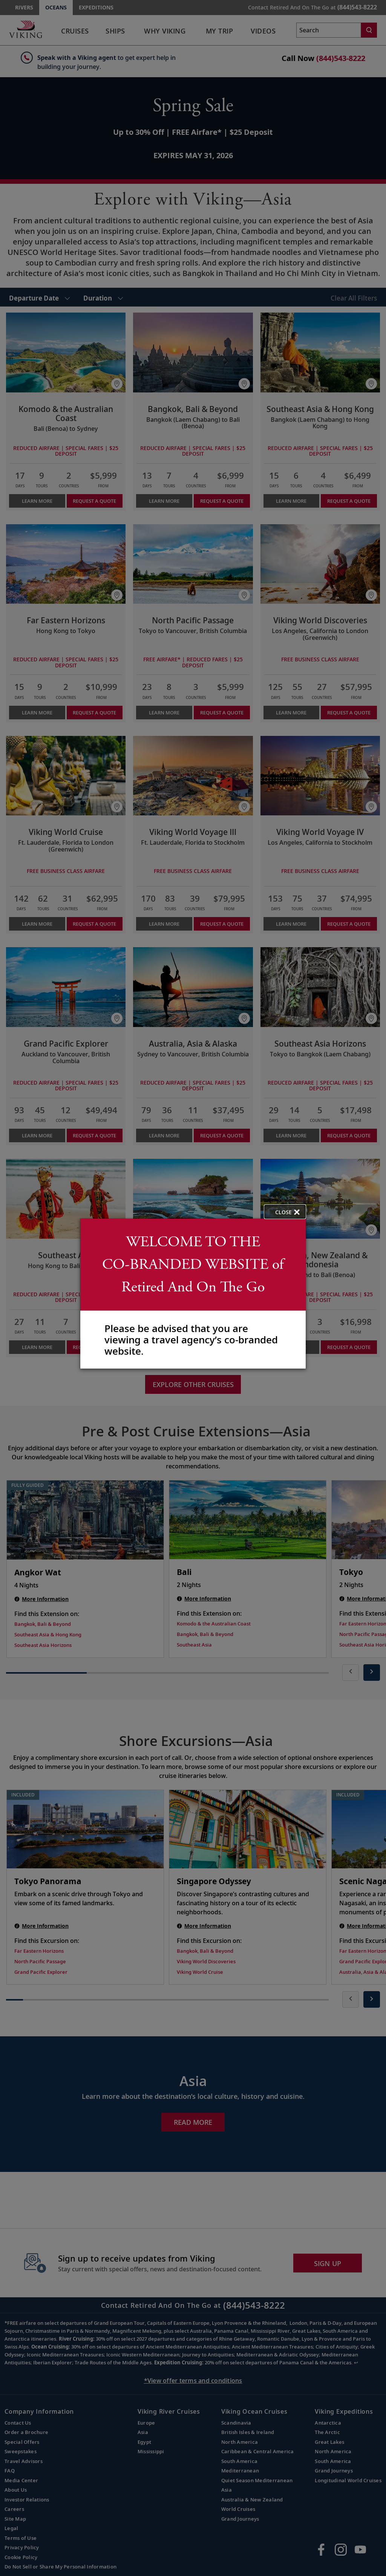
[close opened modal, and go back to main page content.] (285, 1212)
